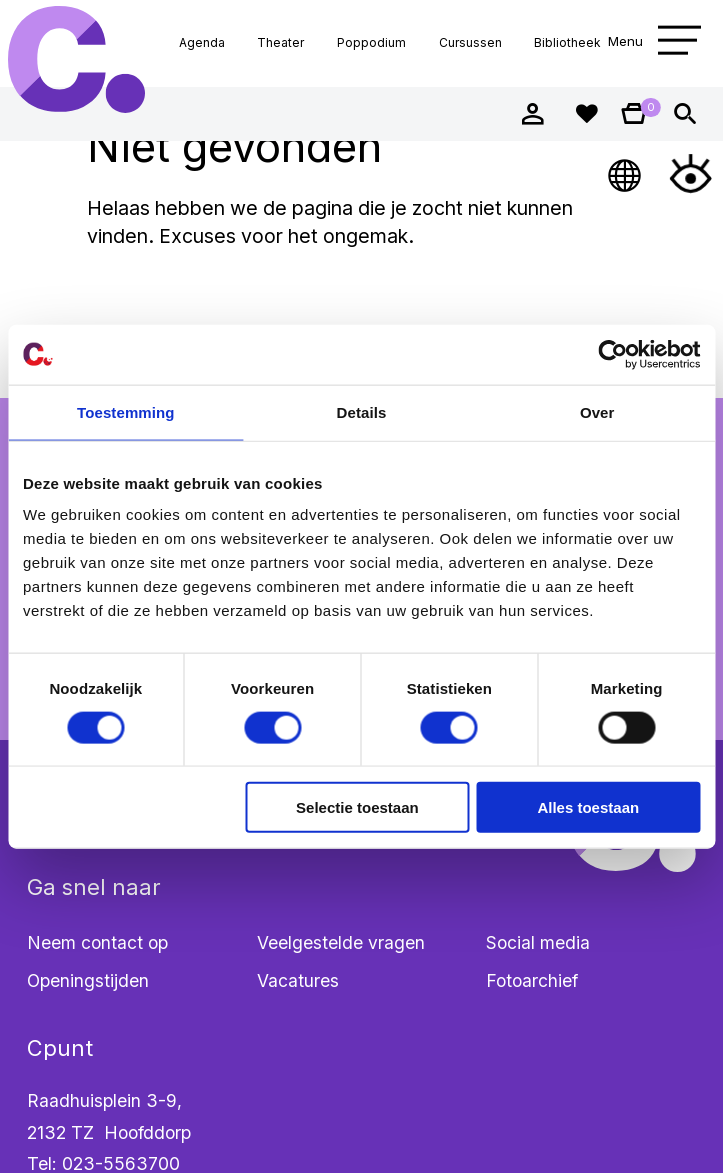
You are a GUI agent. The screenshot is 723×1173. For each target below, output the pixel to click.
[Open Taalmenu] (625, 173)
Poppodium (371, 42)
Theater (280, 42)
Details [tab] (362, 411)
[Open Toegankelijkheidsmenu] (690, 173)
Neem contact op (97, 942)
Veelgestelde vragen (341, 942)
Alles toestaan (588, 807)
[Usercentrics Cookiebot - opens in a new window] (612, 354)
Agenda (202, 42)
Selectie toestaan (357, 807)
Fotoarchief (532, 980)
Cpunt (76, 59)
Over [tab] (597, 411)
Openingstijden (88, 980)
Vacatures (298, 980)
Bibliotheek (567, 42)
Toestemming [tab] (126, 411)
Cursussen (470, 42)
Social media (538, 942)
